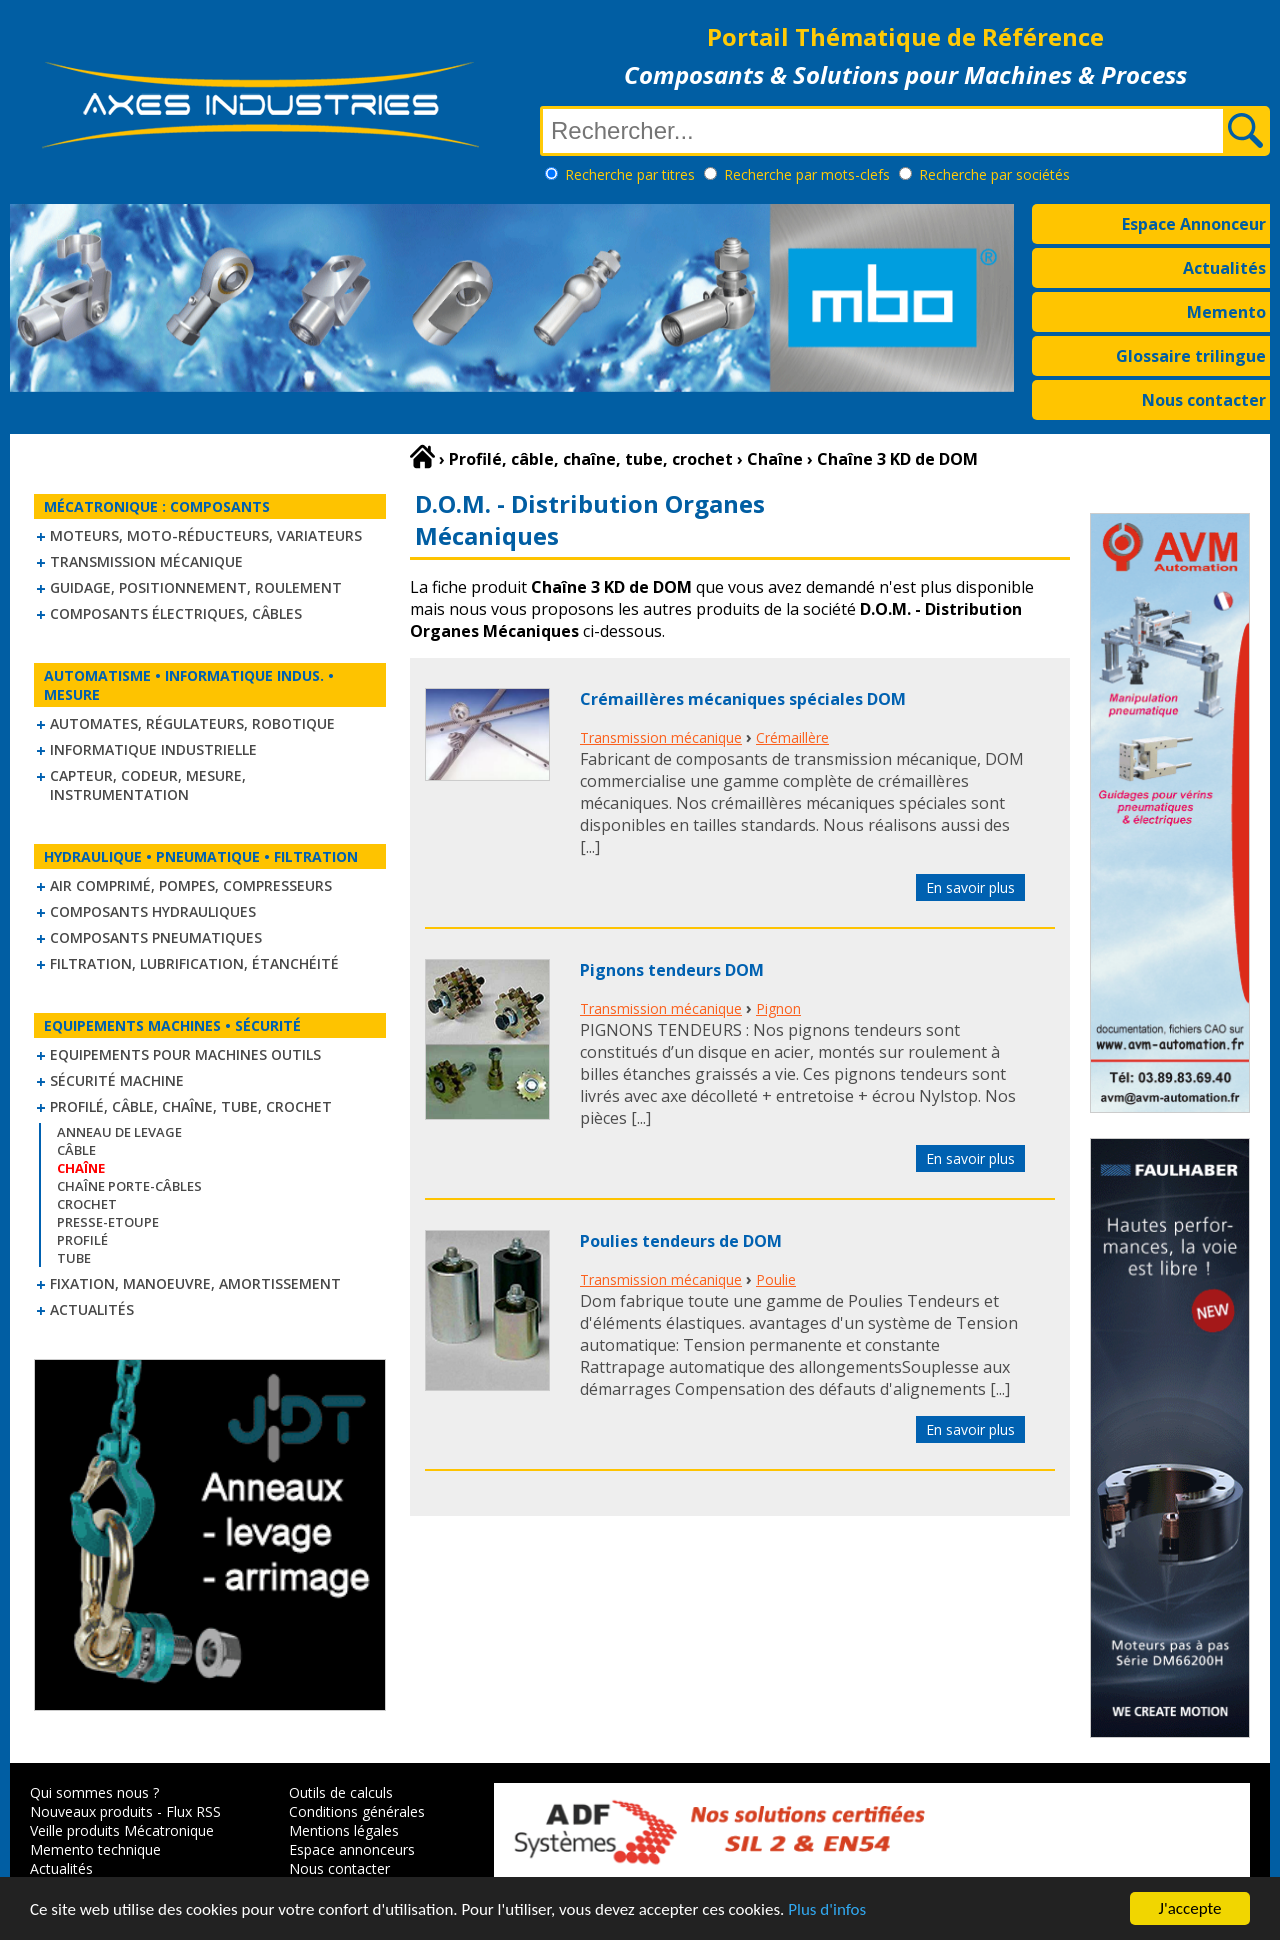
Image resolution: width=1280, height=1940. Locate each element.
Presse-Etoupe (108, 1222)
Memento (1226, 312)
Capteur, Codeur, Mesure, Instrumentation (148, 785)
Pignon (778, 1008)
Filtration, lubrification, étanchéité (194, 963)
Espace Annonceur (1194, 224)
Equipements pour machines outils (185, 1054)
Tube (74, 1258)
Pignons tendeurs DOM (672, 970)
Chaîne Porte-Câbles (129, 1186)
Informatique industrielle (153, 749)
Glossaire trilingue (1191, 356)
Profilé (82, 1240)
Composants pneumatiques (156, 937)
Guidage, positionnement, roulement (196, 587)
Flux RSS (193, 1811)
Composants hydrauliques (153, 911)
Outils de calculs (341, 1792)
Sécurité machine (117, 1080)
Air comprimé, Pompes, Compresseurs (191, 885)
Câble (76, 1150)
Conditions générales (357, 1811)
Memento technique (95, 1849)
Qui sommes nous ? (94, 1792)
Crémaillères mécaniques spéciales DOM (743, 699)
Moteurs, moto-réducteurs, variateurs (206, 535)
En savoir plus (970, 887)
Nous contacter (1204, 400)
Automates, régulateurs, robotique (192, 723)
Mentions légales (344, 1830)
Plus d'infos (827, 1910)
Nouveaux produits (91, 1811)
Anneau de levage (119, 1132)
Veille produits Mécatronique (122, 1830)
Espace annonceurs (352, 1849)
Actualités (1224, 268)
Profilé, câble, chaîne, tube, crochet (191, 1106)
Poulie (776, 1279)
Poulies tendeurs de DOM (681, 1241)
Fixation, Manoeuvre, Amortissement (195, 1283)
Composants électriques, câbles (176, 613)
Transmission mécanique (146, 561)
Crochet (87, 1204)
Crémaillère (792, 737)
